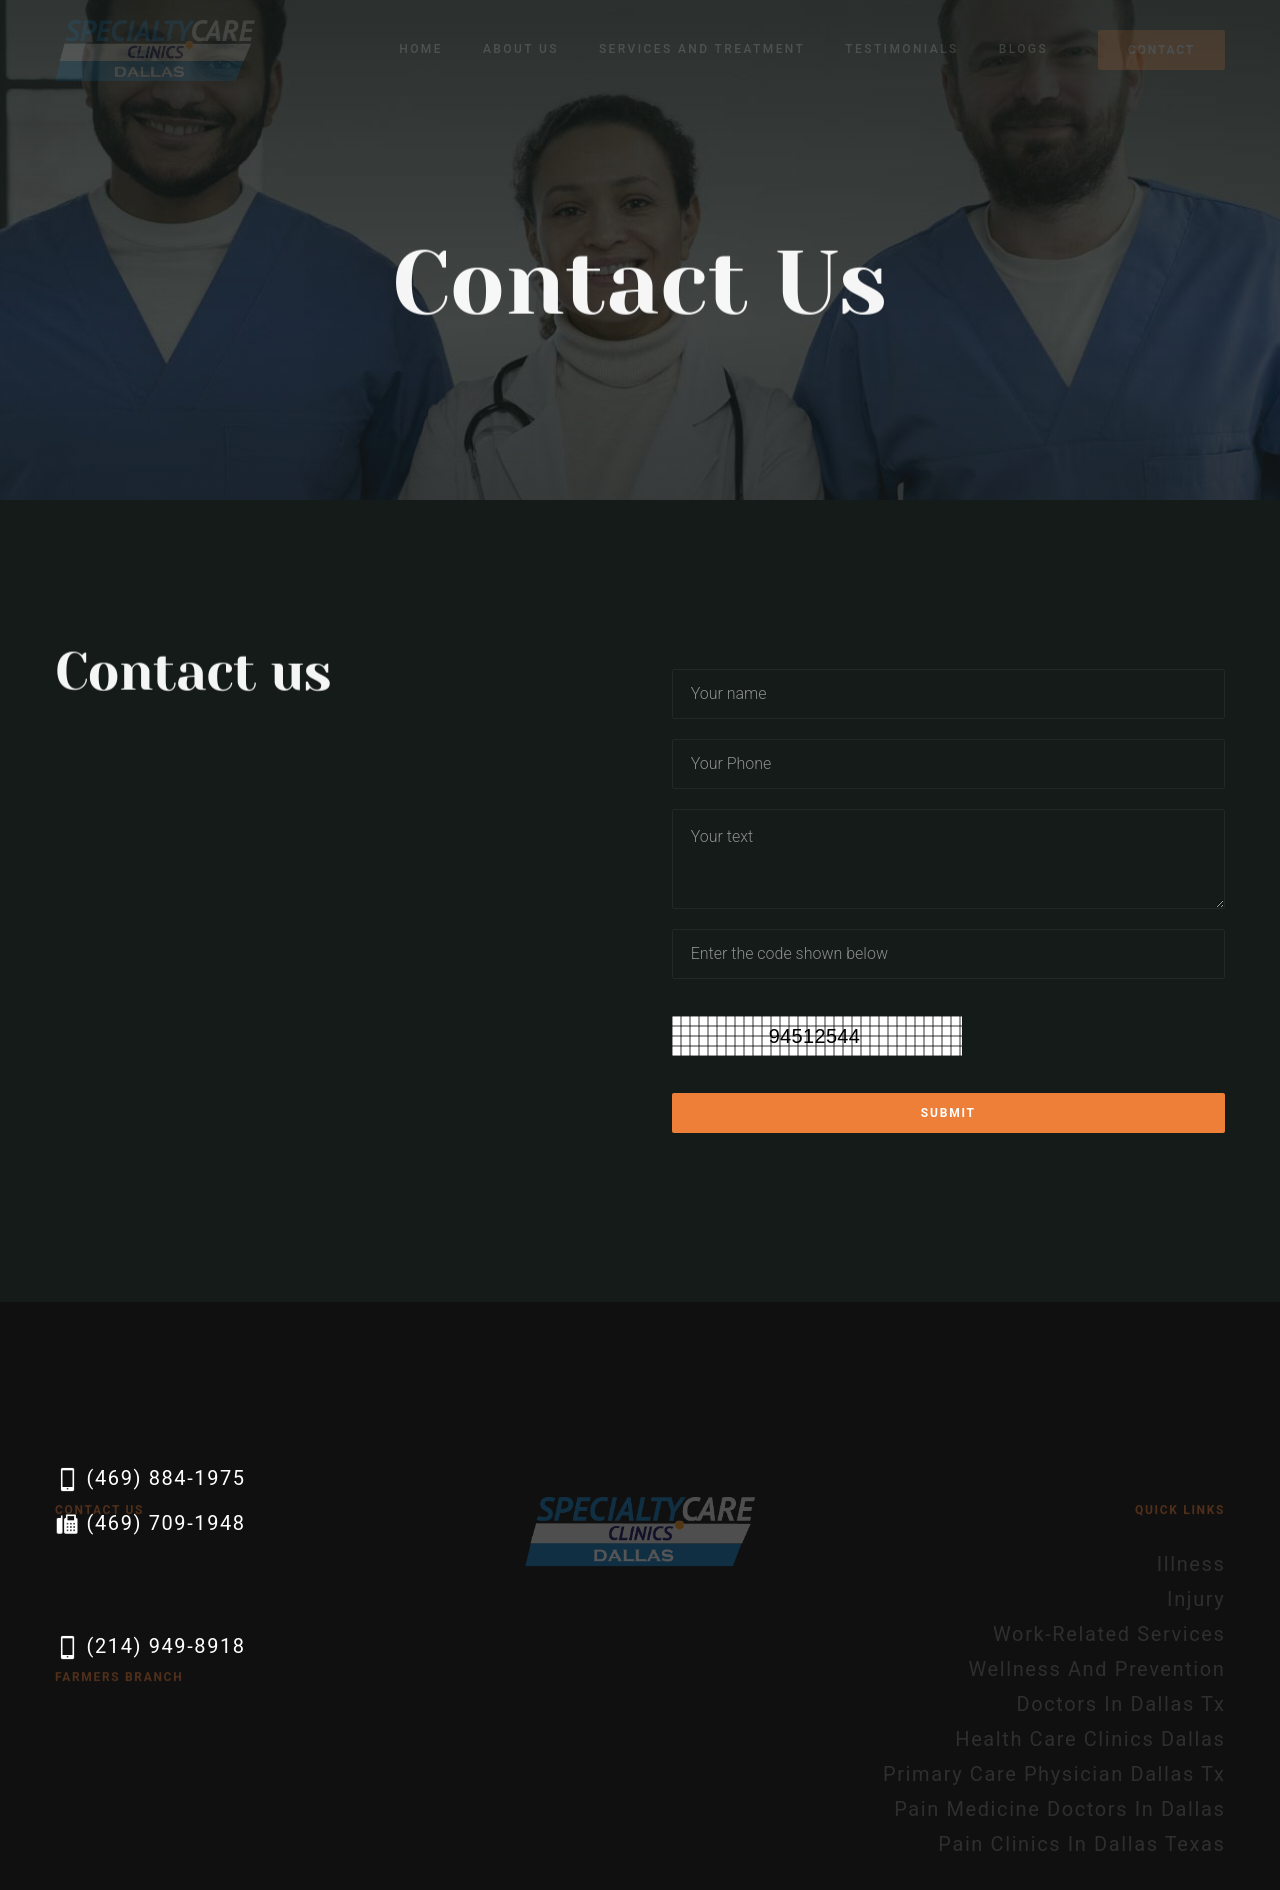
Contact (1161, 50)
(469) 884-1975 (150, 1479)
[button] (521, 50)
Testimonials (901, 49)
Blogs (1023, 49)
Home (421, 49)
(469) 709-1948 (150, 1524)
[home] (155, 49)
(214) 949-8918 (150, 1647)
